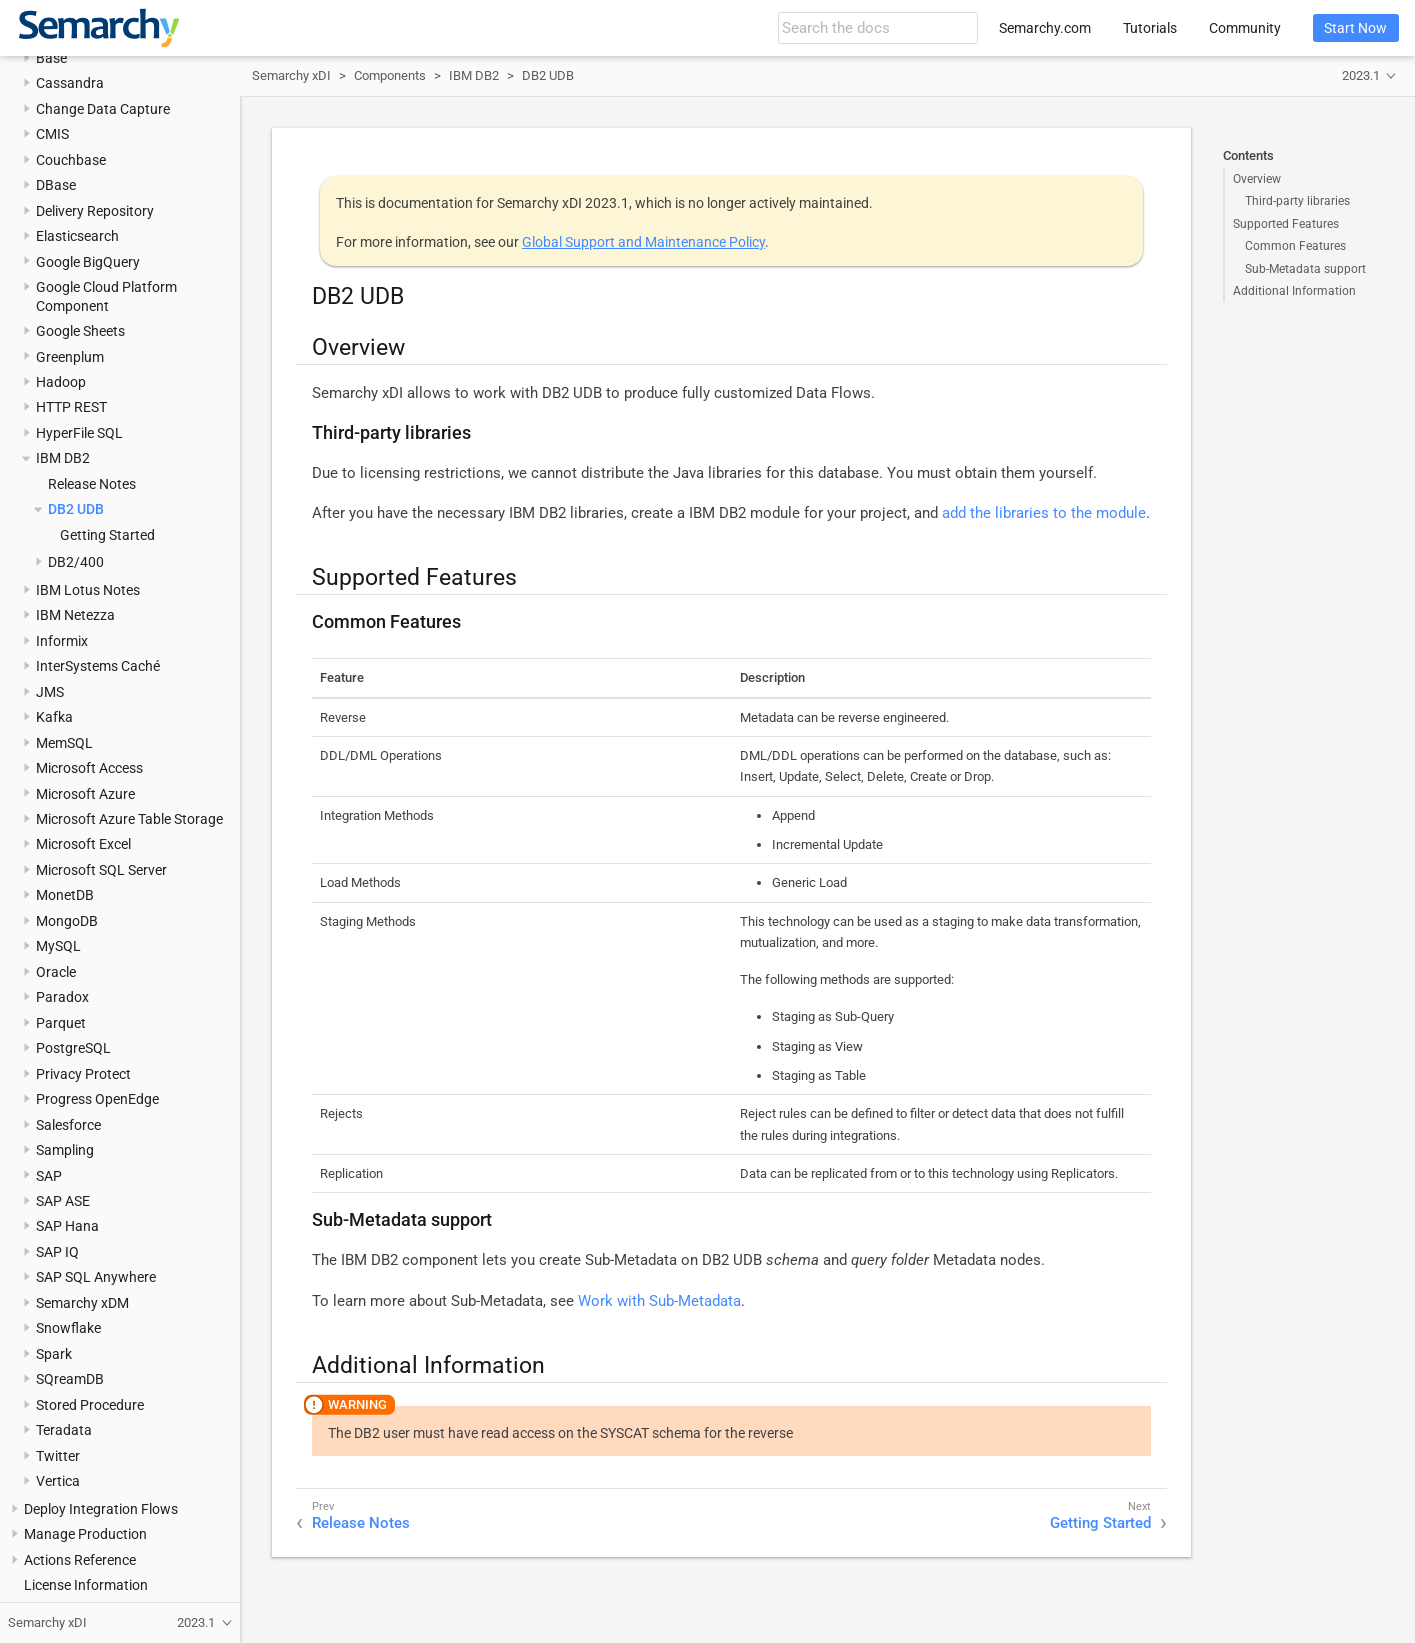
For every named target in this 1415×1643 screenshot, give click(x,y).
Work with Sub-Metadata (659, 1301)
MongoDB (67, 921)
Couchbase (71, 160)
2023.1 (1361, 75)
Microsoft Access (89, 768)
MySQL (58, 946)
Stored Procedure (90, 1405)
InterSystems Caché (98, 666)
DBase (56, 185)
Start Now (1355, 28)
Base (51, 58)
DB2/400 (76, 562)
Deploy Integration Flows (101, 1509)
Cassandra (70, 83)
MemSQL (64, 743)
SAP (49, 1176)
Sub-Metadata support (1305, 269)
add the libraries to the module (1044, 513)
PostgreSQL (73, 1048)
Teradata (64, 1430)
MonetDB (65, 895)
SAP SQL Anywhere (96, 1277)
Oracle (56, 972)
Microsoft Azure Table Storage (129, 819)
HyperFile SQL (79, 433)
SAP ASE (63, 1201)
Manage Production (85, 1534)
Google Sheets (80, 331)
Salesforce (68, 1125)
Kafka (54, 717)
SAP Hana (67, 1226)
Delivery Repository (95, 211)
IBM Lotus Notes (88, 590)
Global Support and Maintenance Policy (643, 242)
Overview (1257, 179)
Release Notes (92, 484)
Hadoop (61, 382)
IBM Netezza (75, 615)
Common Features (1295, 246)
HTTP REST (71, 407)
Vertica (58, 1481)
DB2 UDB (76, 509)
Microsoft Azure (85, 794)
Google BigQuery (88, 262)
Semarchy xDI (291, 75)
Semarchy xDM (82, 1303)
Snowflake (68, 1328)
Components (390, 75)
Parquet (61, 1023)
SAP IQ (57, 1252)
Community (1245, 28)
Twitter (58, 1456)
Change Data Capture (103, 109)
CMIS (52, 134)
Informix (62, 641)
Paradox (62, 997)
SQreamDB (70, 1379)
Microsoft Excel (83, 844)
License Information (86, 1585)
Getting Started (107, 535)
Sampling (65, 1150)
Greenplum (70, 357)
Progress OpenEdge (97, 1099)
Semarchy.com (1045, 28)
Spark (54, 1354)
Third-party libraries (1297, 201)
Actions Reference (80, 1560)
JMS (50, 692)
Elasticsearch (77, 236)
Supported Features (1286, 224)
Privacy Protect (83, 1074)
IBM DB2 (63, 458)
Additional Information (1294, 291)
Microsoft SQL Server (101, 870)
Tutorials (1150, 28)
